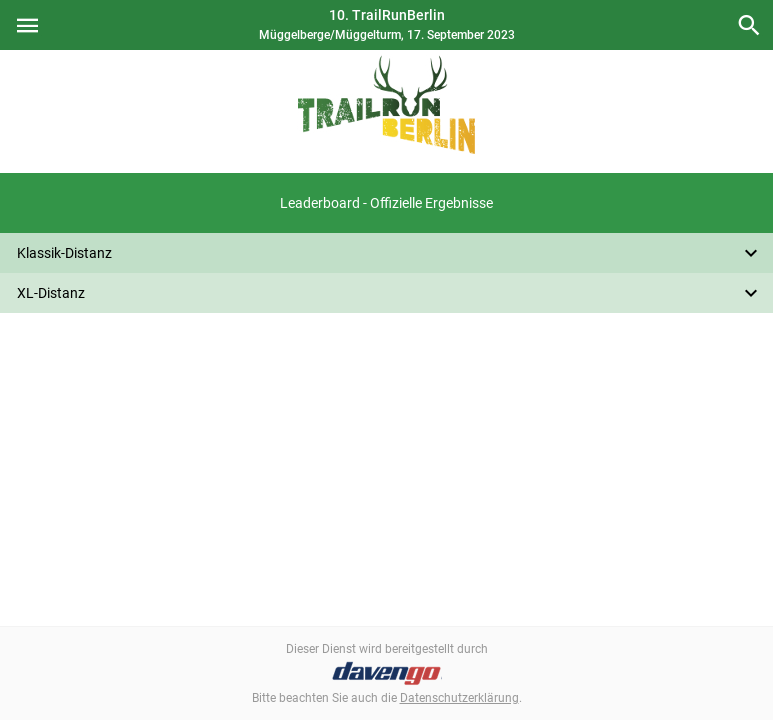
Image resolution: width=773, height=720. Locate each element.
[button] (386, 203)
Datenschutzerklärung (459, 698)
